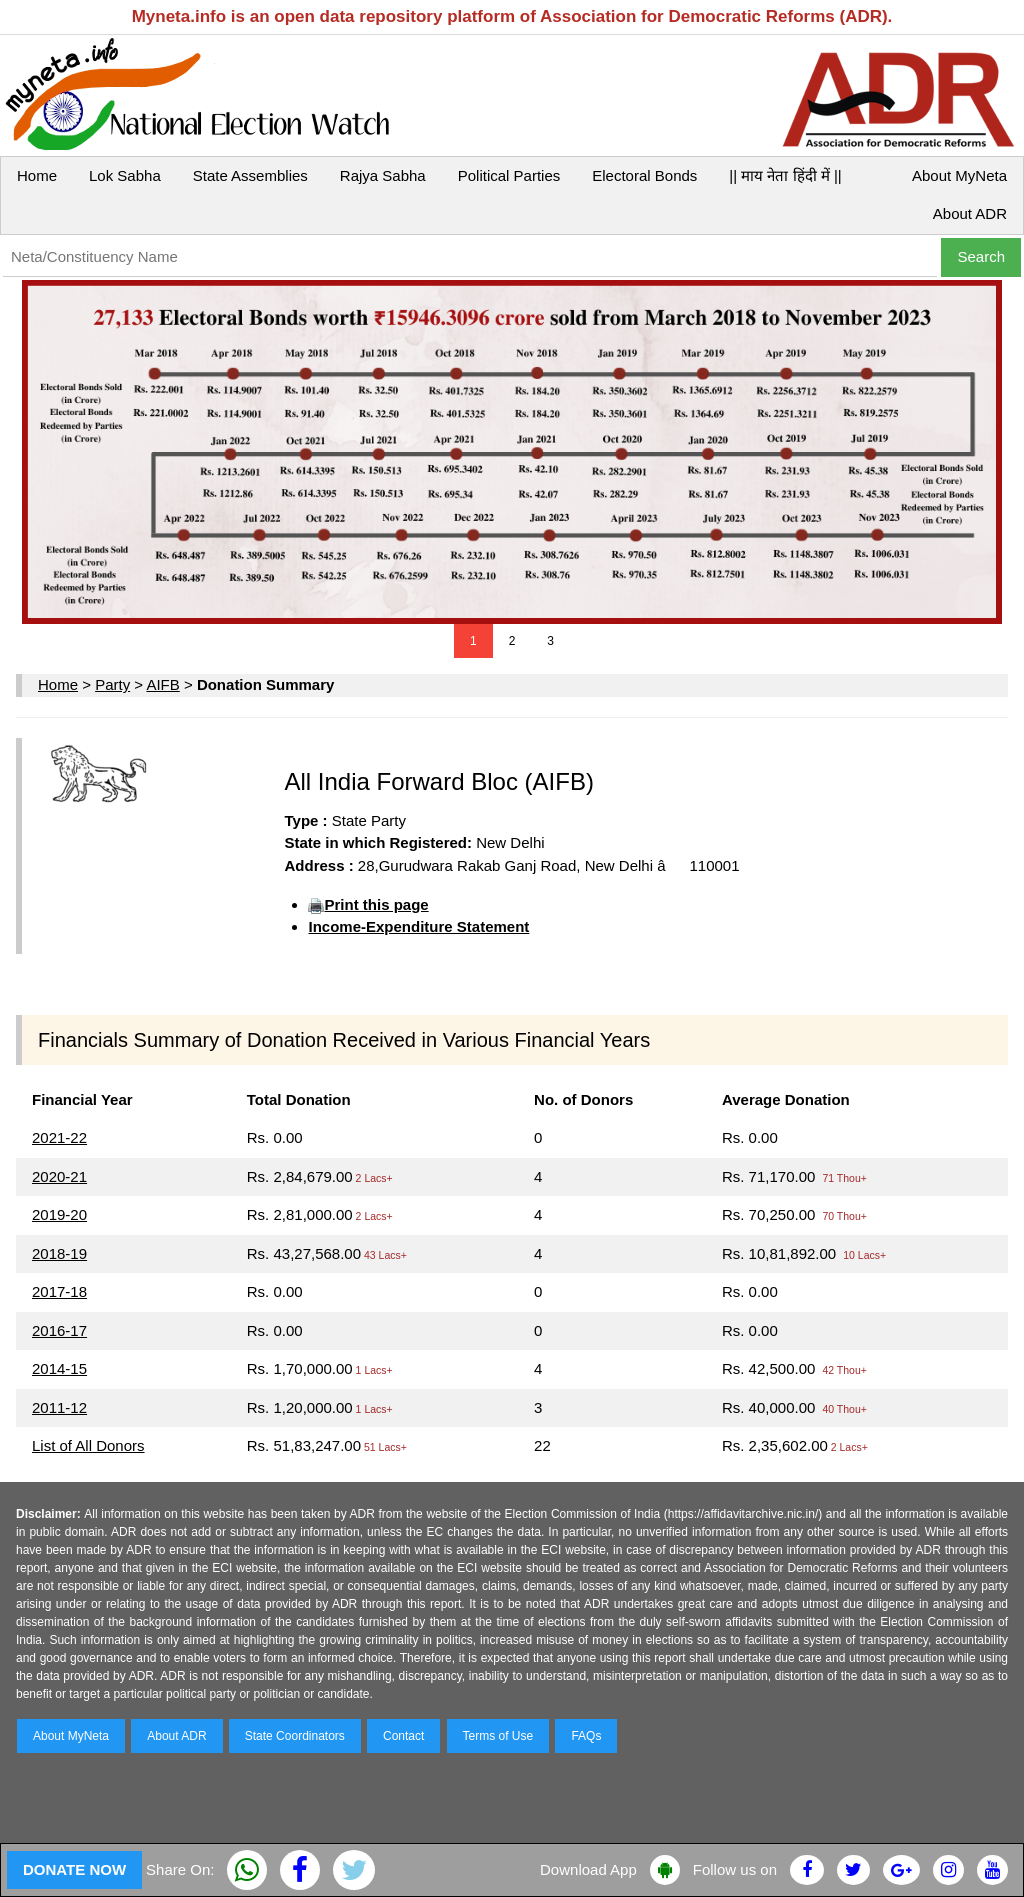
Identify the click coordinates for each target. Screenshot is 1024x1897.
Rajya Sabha (383, 175)
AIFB (162, 684)
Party (112, 684)
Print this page (376, 904)
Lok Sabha (125, 175)
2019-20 (59, 1214)
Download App (588, 1869)
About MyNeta (959, 175)
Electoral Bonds (644, 175)
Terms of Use (498, 1736)
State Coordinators (295, 1736)
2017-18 (59, 1291)
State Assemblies (250, 175)
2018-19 (59, 1253)
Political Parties (509, 175)
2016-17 (59, 1330)
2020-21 (59, 1176)
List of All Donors (88, 1445)
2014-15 (59, 1368)
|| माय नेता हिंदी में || (785, 175)
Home (37, 175)
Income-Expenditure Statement (418, 926)
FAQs (586, 1736)
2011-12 (59, 1407)
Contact (403, 1736)
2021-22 (59, 1137)
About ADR (970, 213)
